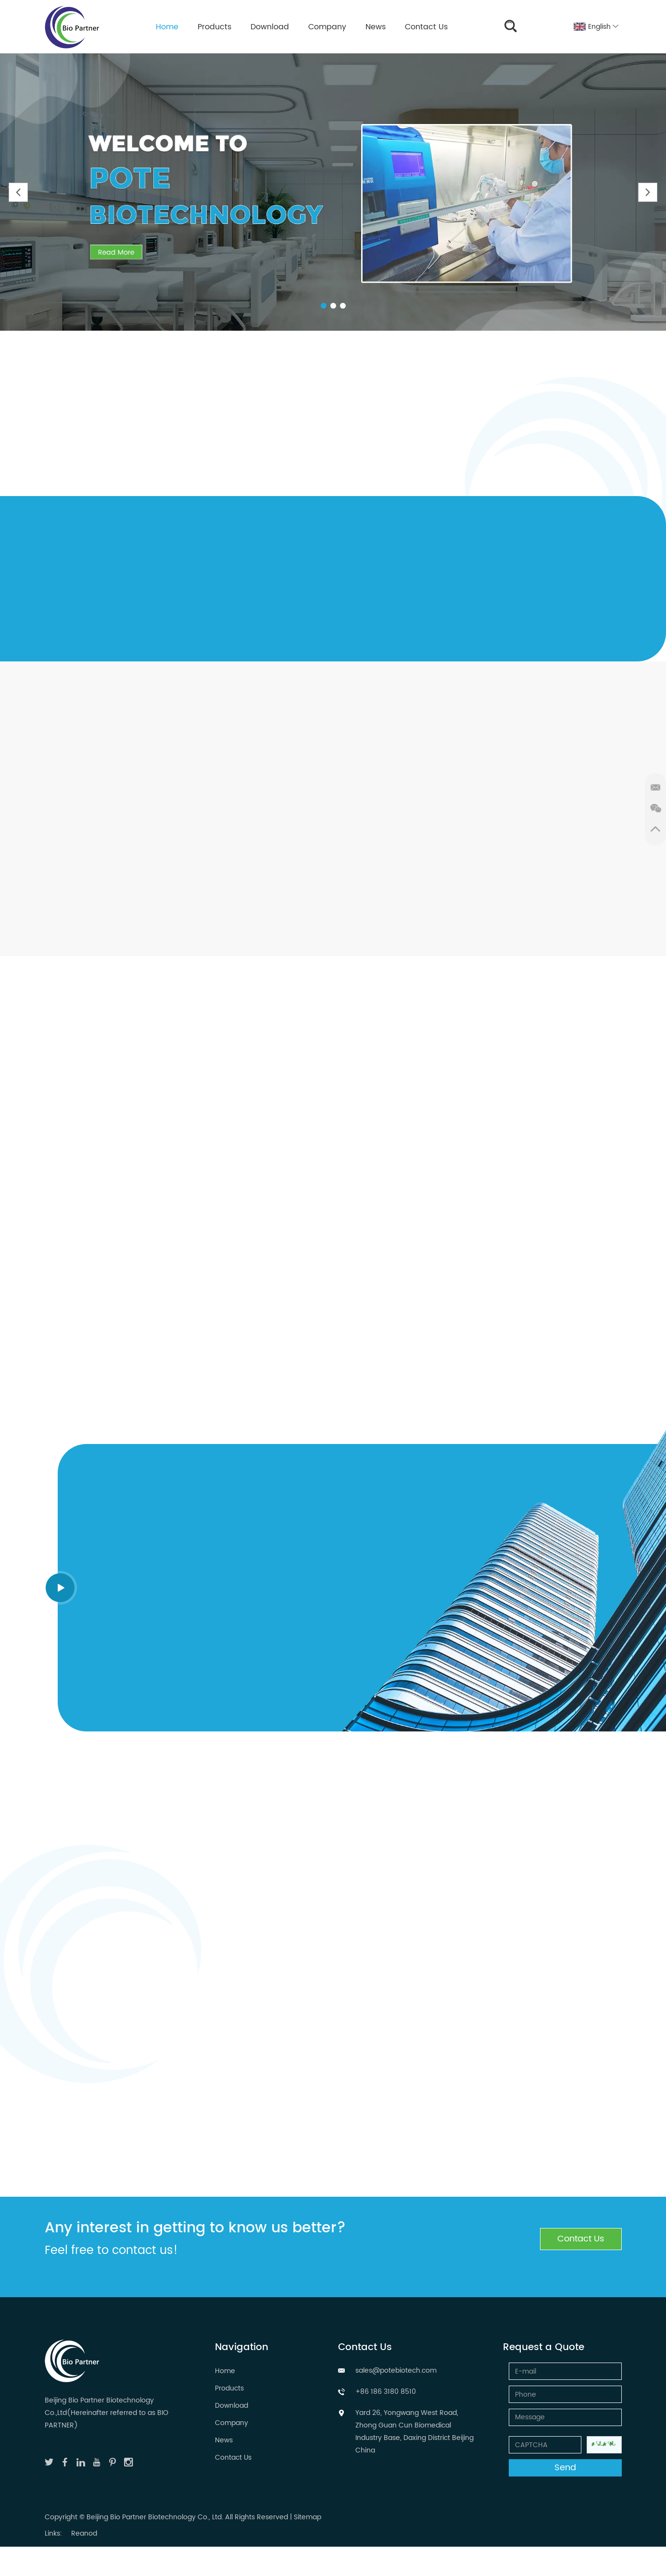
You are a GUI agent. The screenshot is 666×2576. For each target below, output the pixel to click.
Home (167, 27)
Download (270, 27)
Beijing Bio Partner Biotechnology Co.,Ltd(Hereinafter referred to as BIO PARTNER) (106, 2413)
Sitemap (307, 2517)
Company (327, 27)
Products (214, 27)
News (375, 27)
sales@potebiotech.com (396, 2370)
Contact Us (426, 27)
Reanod (84, 2533)
